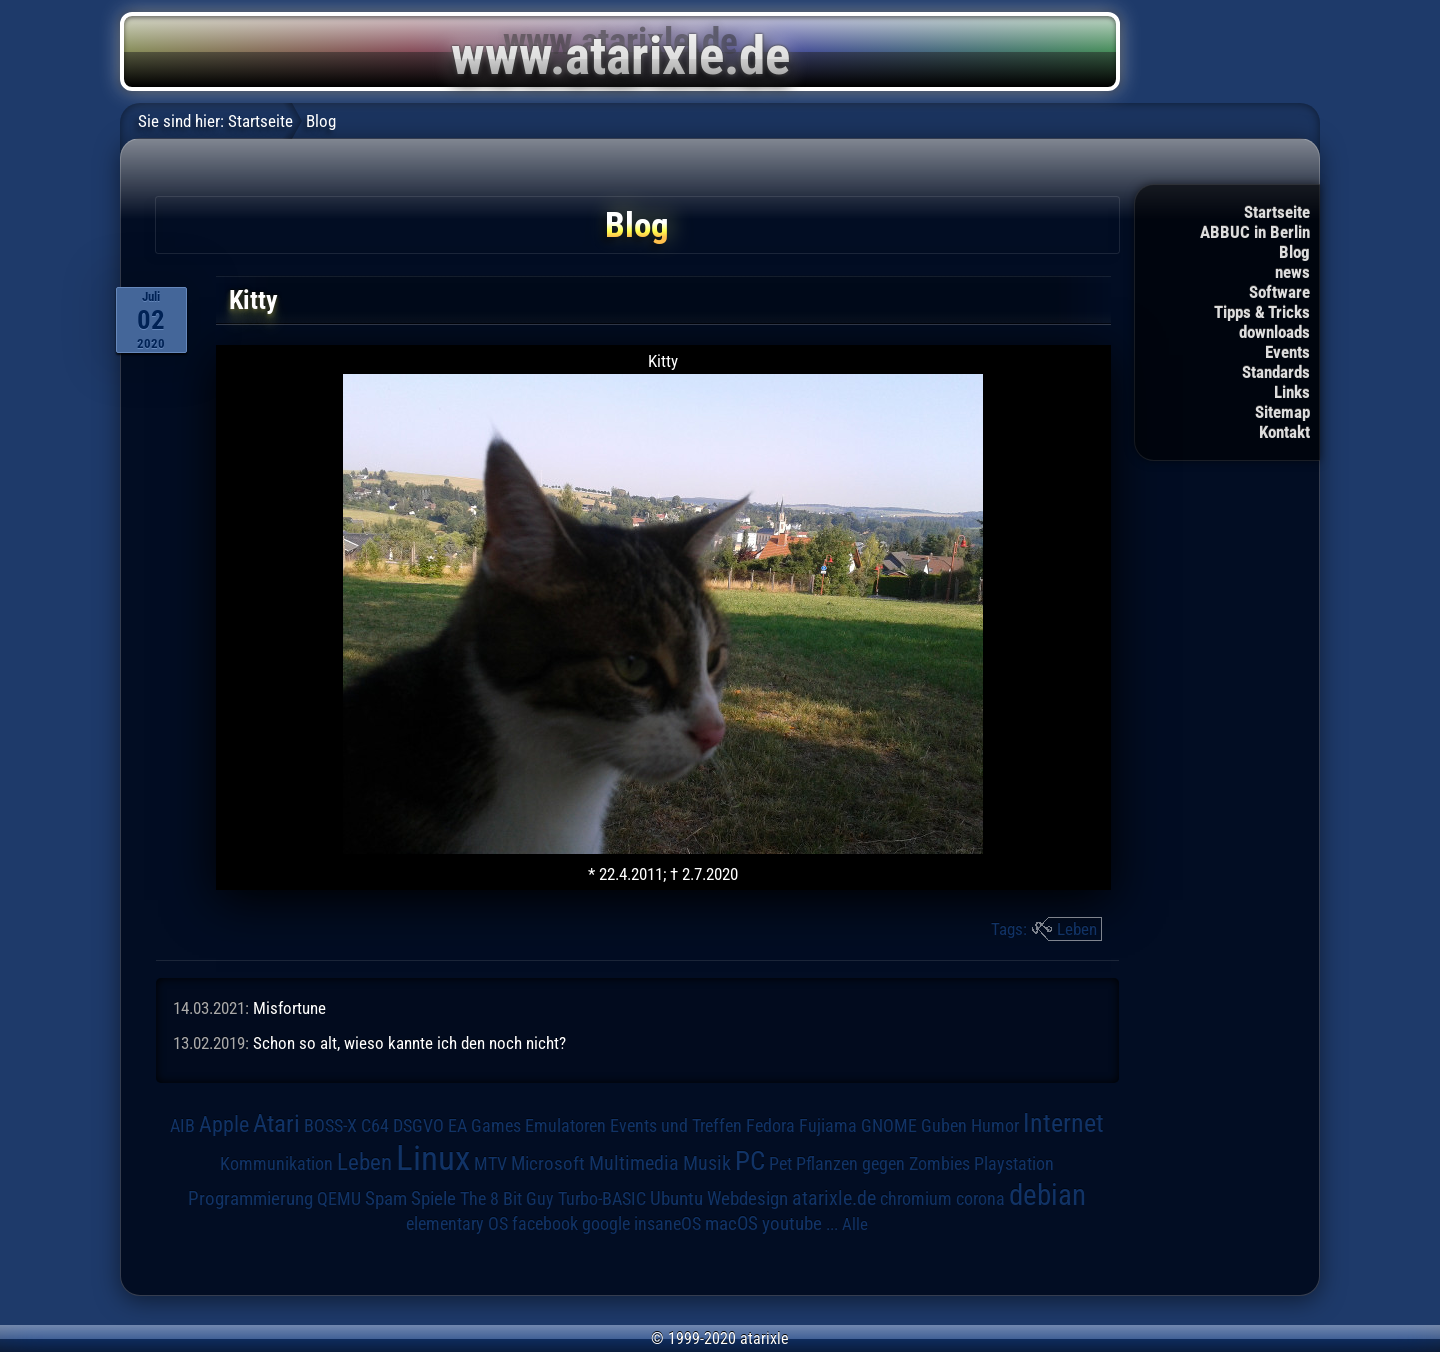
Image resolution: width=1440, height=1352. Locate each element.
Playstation (1014, 1164)
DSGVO (418, 1126)
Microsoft (548, 1163)
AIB (182, 1126)
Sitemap (1282, 412)
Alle (855, 1224)
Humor (995, 1126)
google (606, 1224)
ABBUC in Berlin (1255, 232)
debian (1047, 1195)
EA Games (484, 1126)
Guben (944, 1126)
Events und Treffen (676, 1126)
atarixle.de (834, 1198)
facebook (545, 1224)
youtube (792, 1223)
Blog (1294, 252)
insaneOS (667, 1224)
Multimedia (634, 1163)
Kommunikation (276, 1163)
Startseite (1277, 212)
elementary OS (457, 1223)
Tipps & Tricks (1262, 312)
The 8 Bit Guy (507, 1198)
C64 (375, 1126)
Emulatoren (565, 1125)
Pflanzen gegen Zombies (883, 1164)
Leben (1077, 929)
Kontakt (1284, 432)
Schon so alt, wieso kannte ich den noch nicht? (409, 1043)
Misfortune (289, 1008)
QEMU (339, 1199)
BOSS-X (330, 1126)
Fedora (770, 1125)
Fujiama (828, 1125)
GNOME (889, 1125)
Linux (433, 1158)
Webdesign (747, 1199)
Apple (224, 1124)
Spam (386, 1199)
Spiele (433, 1198)
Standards (1276, 372)
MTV (490, 1163)
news (1292, 272)
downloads (1274, 332)
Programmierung (250, 1198)
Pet (780, 1164)
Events (1287, 352)
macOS (731, 1224)
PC (750, 1161)
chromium (916, 1199)
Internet (1063, 1123)
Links (1292, 392)
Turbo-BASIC (602, 1198)
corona (980, 1199)
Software (1279, 292)
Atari (276, 1123)
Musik (707, 1163)
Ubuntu (676, 1199)
